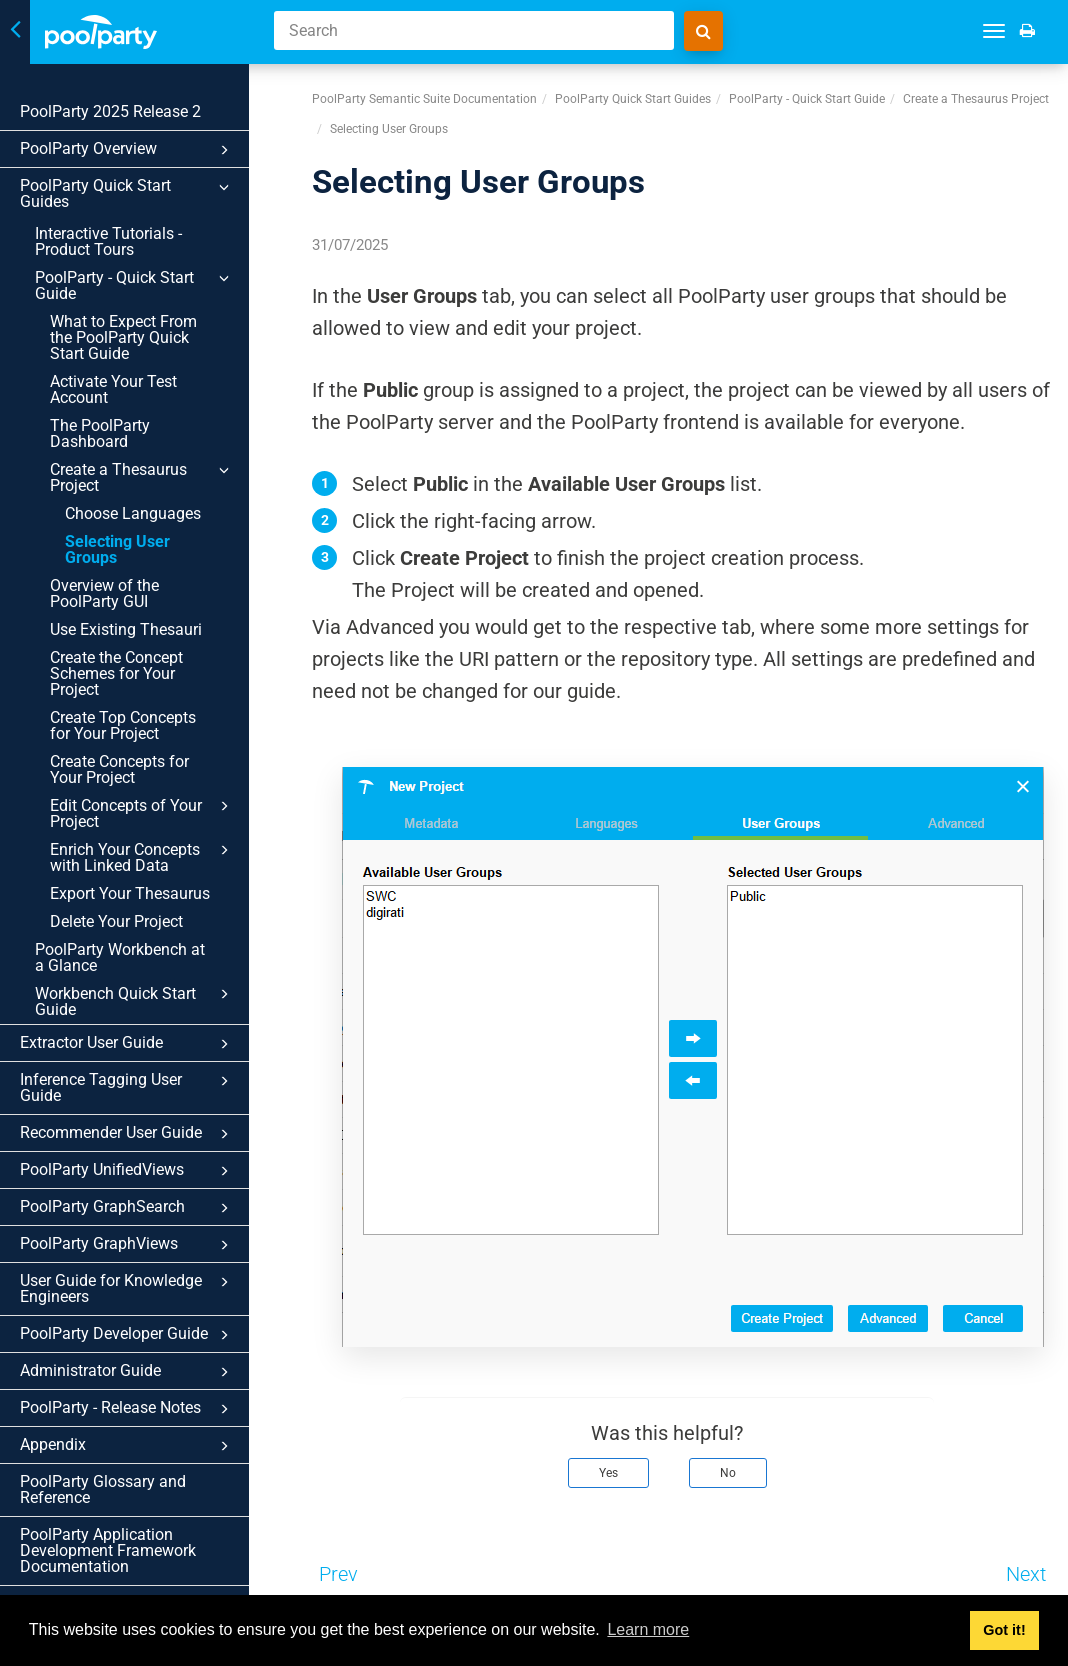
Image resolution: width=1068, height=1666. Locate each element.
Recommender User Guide (136, 1070)
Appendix (136, 1382)
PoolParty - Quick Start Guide (144, 269)
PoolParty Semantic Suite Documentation (424, 99)
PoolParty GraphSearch (136, 1144)
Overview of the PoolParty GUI (104, 561)
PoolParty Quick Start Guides (136, 187)
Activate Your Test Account (113, 373)
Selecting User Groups (145, 525)
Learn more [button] (648, 1629)
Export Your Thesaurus (130, 845)
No (728, 1473)
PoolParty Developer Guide (136, 1271)
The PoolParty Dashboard (100, 417)
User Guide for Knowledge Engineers (136, 1224)
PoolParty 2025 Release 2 (110, 111)
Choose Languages (133, 497)
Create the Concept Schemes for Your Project (139, 633)
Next (1026, 1574)
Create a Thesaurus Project (151, 461)
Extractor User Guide (136, 996)
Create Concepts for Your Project (137, 721)
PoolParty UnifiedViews (136, 1107)
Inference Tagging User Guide (136, 1033)
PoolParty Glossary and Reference (103, 1425)
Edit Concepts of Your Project (151, 765)
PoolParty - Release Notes (136, 1345)
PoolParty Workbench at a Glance (126, 909)
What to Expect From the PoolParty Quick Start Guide (136, 321)
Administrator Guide (136, 1308)
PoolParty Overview (136, 150)
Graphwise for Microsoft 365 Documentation (121, 1547)
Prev (338, 1574)
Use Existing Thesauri (126, 597)
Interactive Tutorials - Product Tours (108, 225)
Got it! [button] (1004, 1630)
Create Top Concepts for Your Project (135, 677)
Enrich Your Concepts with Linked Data (151, 809)
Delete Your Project (116, 873)
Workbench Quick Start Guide (144, 953)
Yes (608, 1473)
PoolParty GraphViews (136, 1181)
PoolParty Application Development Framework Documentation (108, 1486)
